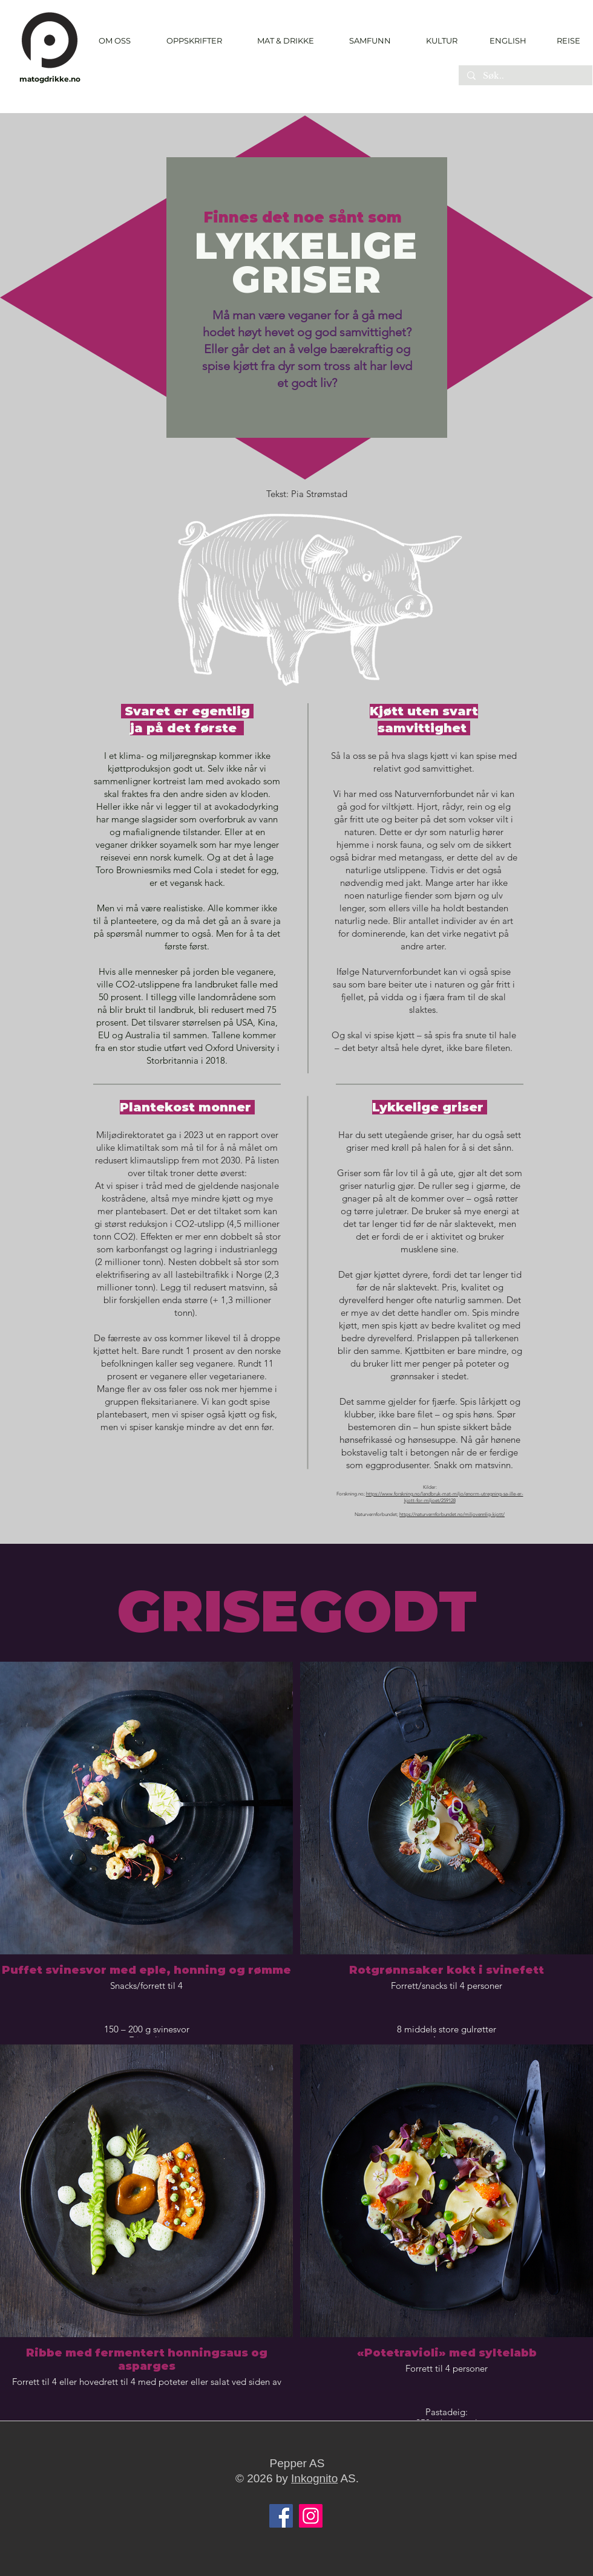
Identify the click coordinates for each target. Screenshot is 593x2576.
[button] (194, 41)
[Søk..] (525, 76)
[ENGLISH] (507, 40)
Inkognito (314, 2478)
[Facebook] (281, 2516)
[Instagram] (311, 2516)
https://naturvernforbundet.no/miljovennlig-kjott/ (452, 1514)
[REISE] (564, 40)
